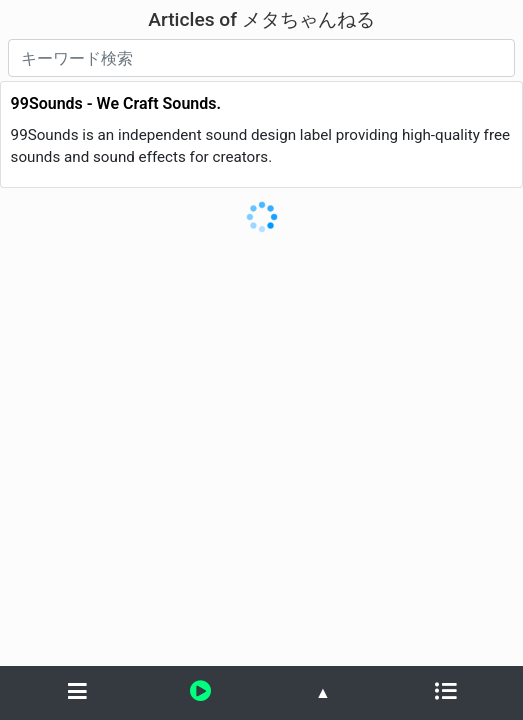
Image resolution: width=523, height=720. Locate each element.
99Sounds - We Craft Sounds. (116, 103)
